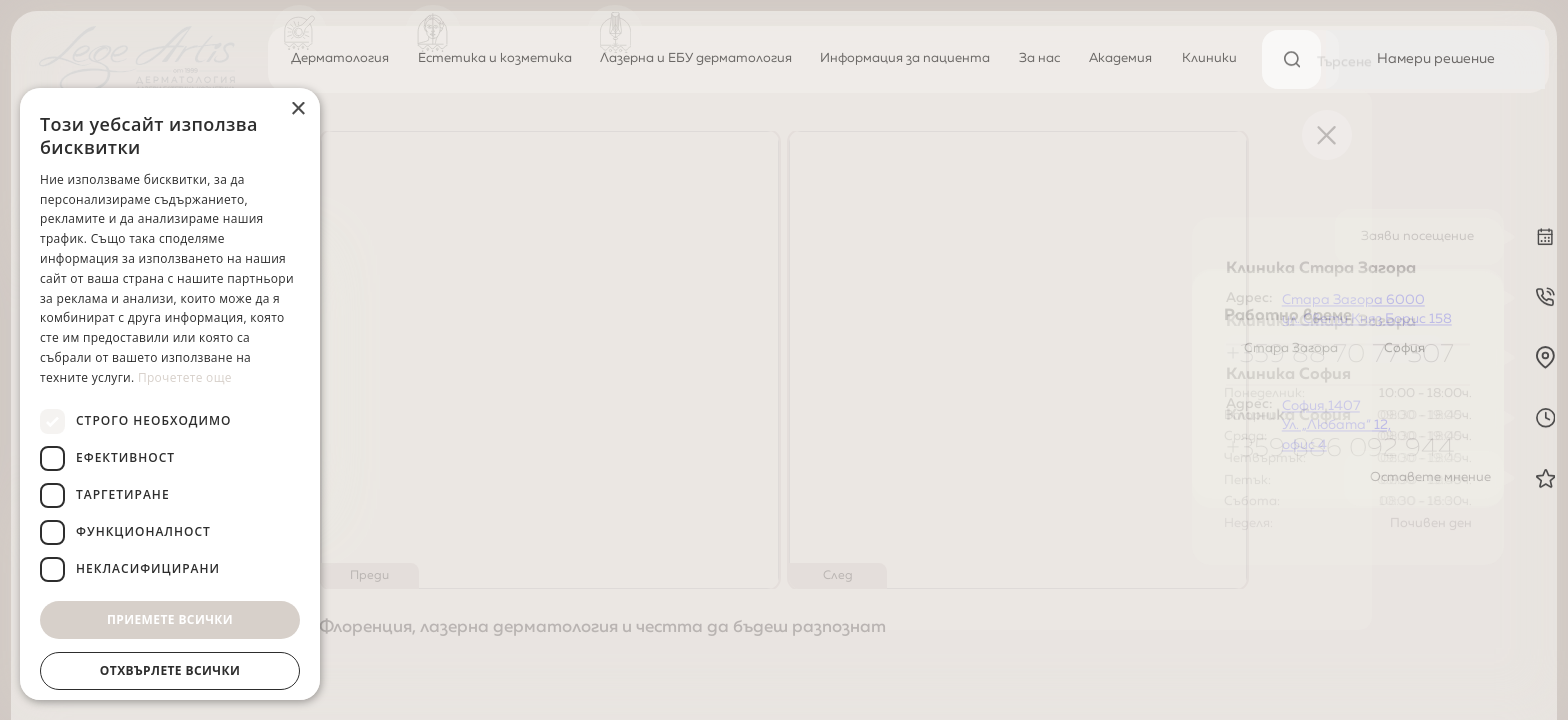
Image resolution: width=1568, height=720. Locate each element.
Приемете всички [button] (170, 619)
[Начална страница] (137, 59)
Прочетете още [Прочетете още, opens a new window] (185, 377)
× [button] (297, 109)
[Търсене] (1291, 59)
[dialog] (170, 394)
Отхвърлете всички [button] (170, 670)
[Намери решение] (1435, 59)
